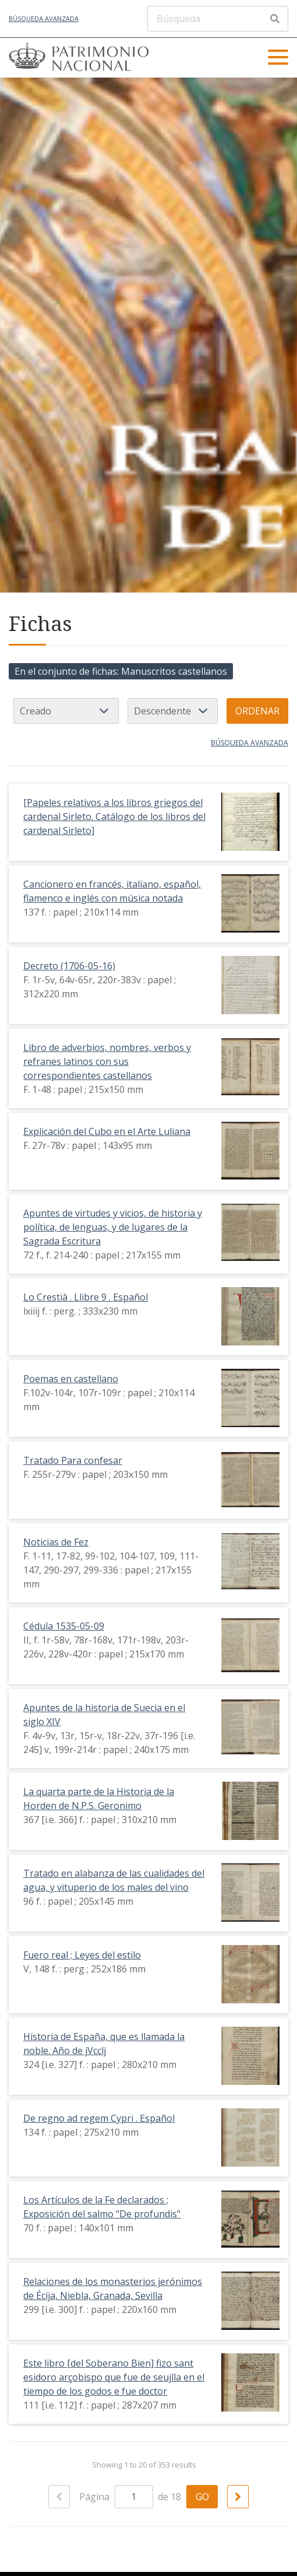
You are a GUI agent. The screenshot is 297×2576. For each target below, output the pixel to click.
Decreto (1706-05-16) (69, 965)
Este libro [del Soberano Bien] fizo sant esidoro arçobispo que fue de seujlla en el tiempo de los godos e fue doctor (113, 2377)
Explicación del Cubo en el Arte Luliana (106, 1131)
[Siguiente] (238, 2496)
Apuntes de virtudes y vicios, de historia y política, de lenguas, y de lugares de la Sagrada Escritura (112, 1227)
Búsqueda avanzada (44, 18)
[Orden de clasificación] (173, 711)
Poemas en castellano (70, 1378)
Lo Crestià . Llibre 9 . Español (85, 1297)
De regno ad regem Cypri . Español (99, 2118)
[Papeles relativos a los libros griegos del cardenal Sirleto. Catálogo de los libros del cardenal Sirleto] (114, 816)
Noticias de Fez (56, 1542)
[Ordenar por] (66, 711)
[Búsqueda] (217, 18)
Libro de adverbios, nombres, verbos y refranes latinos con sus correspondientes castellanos (107, 1061)
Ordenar (257, 711)
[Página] (134, 2496)
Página (116, 2496)
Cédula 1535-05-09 (63, 1626)
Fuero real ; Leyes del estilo (82, 1954)
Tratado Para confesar (72, 1460)
